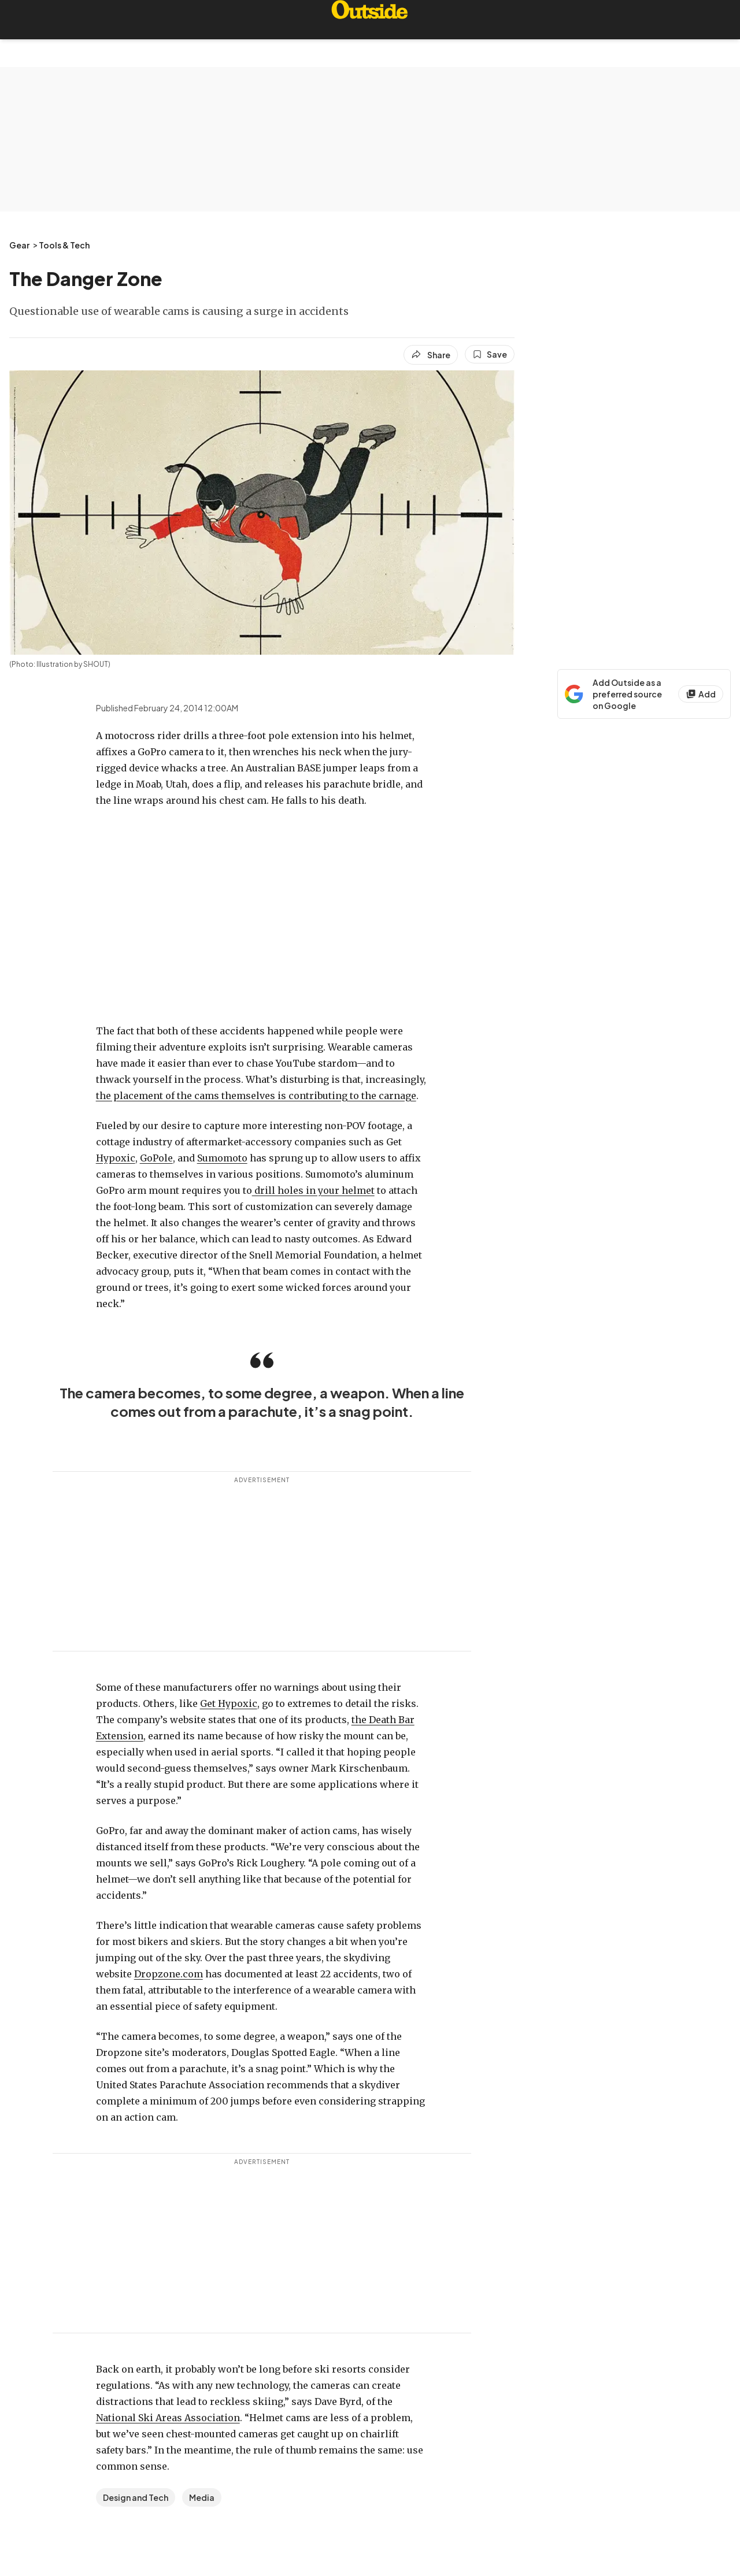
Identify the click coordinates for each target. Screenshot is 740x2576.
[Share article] (431, 355)
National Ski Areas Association (168, 2417)
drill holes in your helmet (313, 1190)
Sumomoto (222, 1158)
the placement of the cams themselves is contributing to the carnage (256, 1095)
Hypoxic (115, 1158)
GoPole (156, 1158)
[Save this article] (490, 354)
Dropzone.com (168, 1974)
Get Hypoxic (228, 1703)
